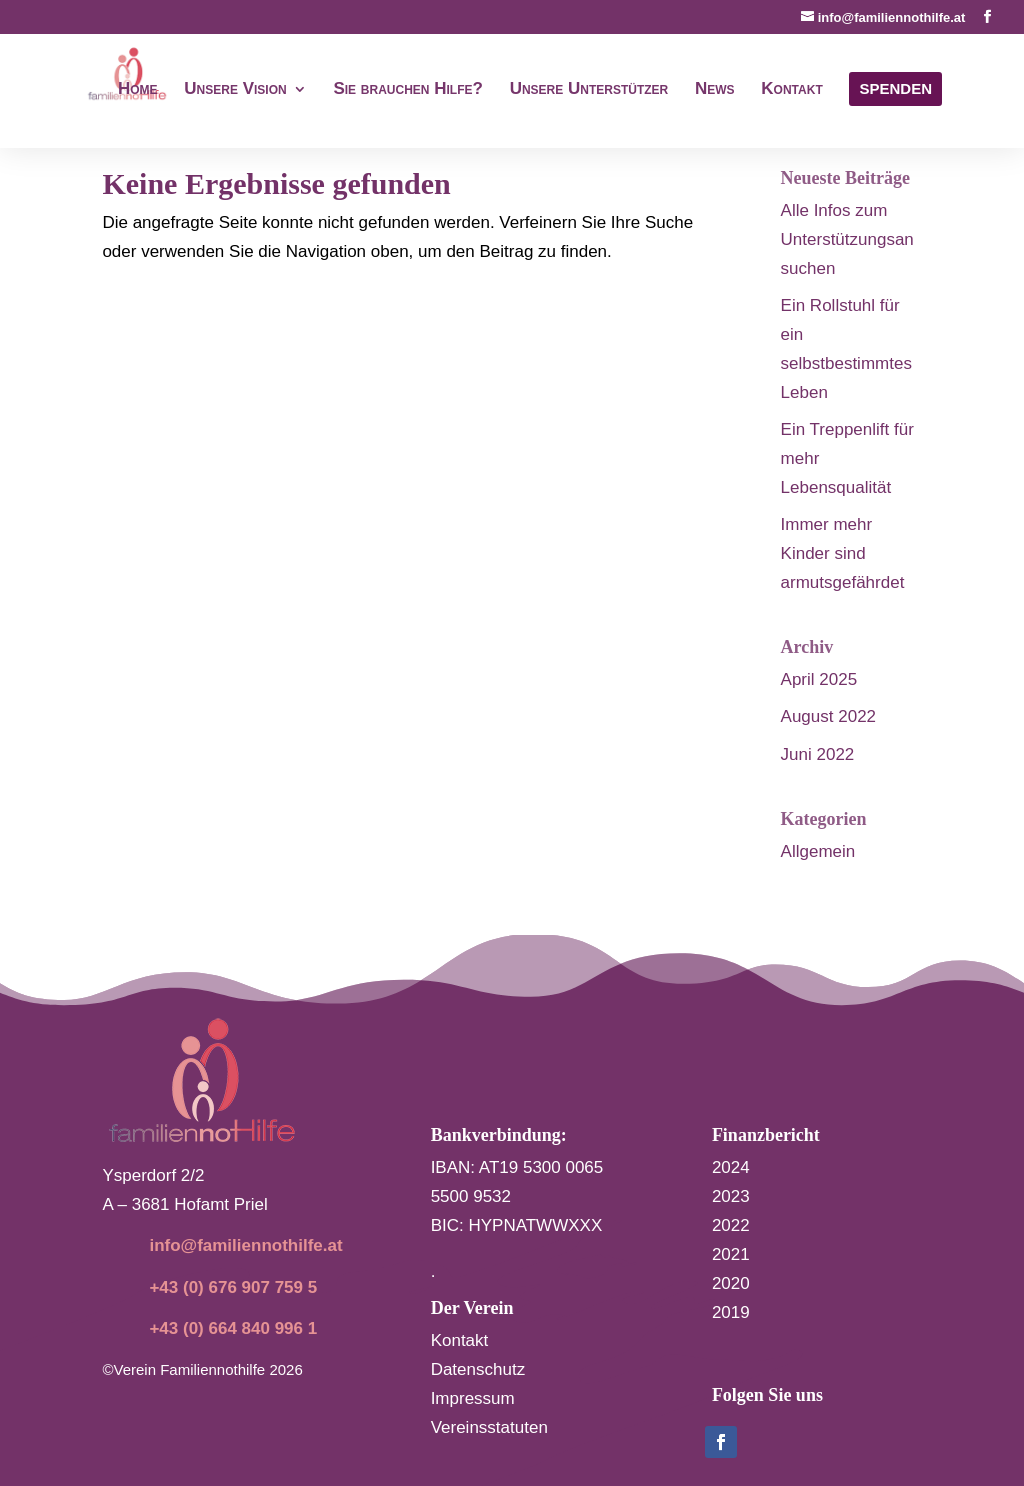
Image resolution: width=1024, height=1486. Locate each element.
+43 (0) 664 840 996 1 (233, 1328)
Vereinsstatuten (489, 1427)
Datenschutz (478, 1369)
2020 (731, 1283)
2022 (731, 1225)
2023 (731, 1196)
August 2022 (828, 716)
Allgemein (818, 851)
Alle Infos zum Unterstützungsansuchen (847, 239)
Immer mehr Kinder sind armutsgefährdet (843, 553)
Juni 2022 (818, 754)
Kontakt (460, 1340)
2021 (731, 1254)
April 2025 (819, 679)
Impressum (473, 1398)
